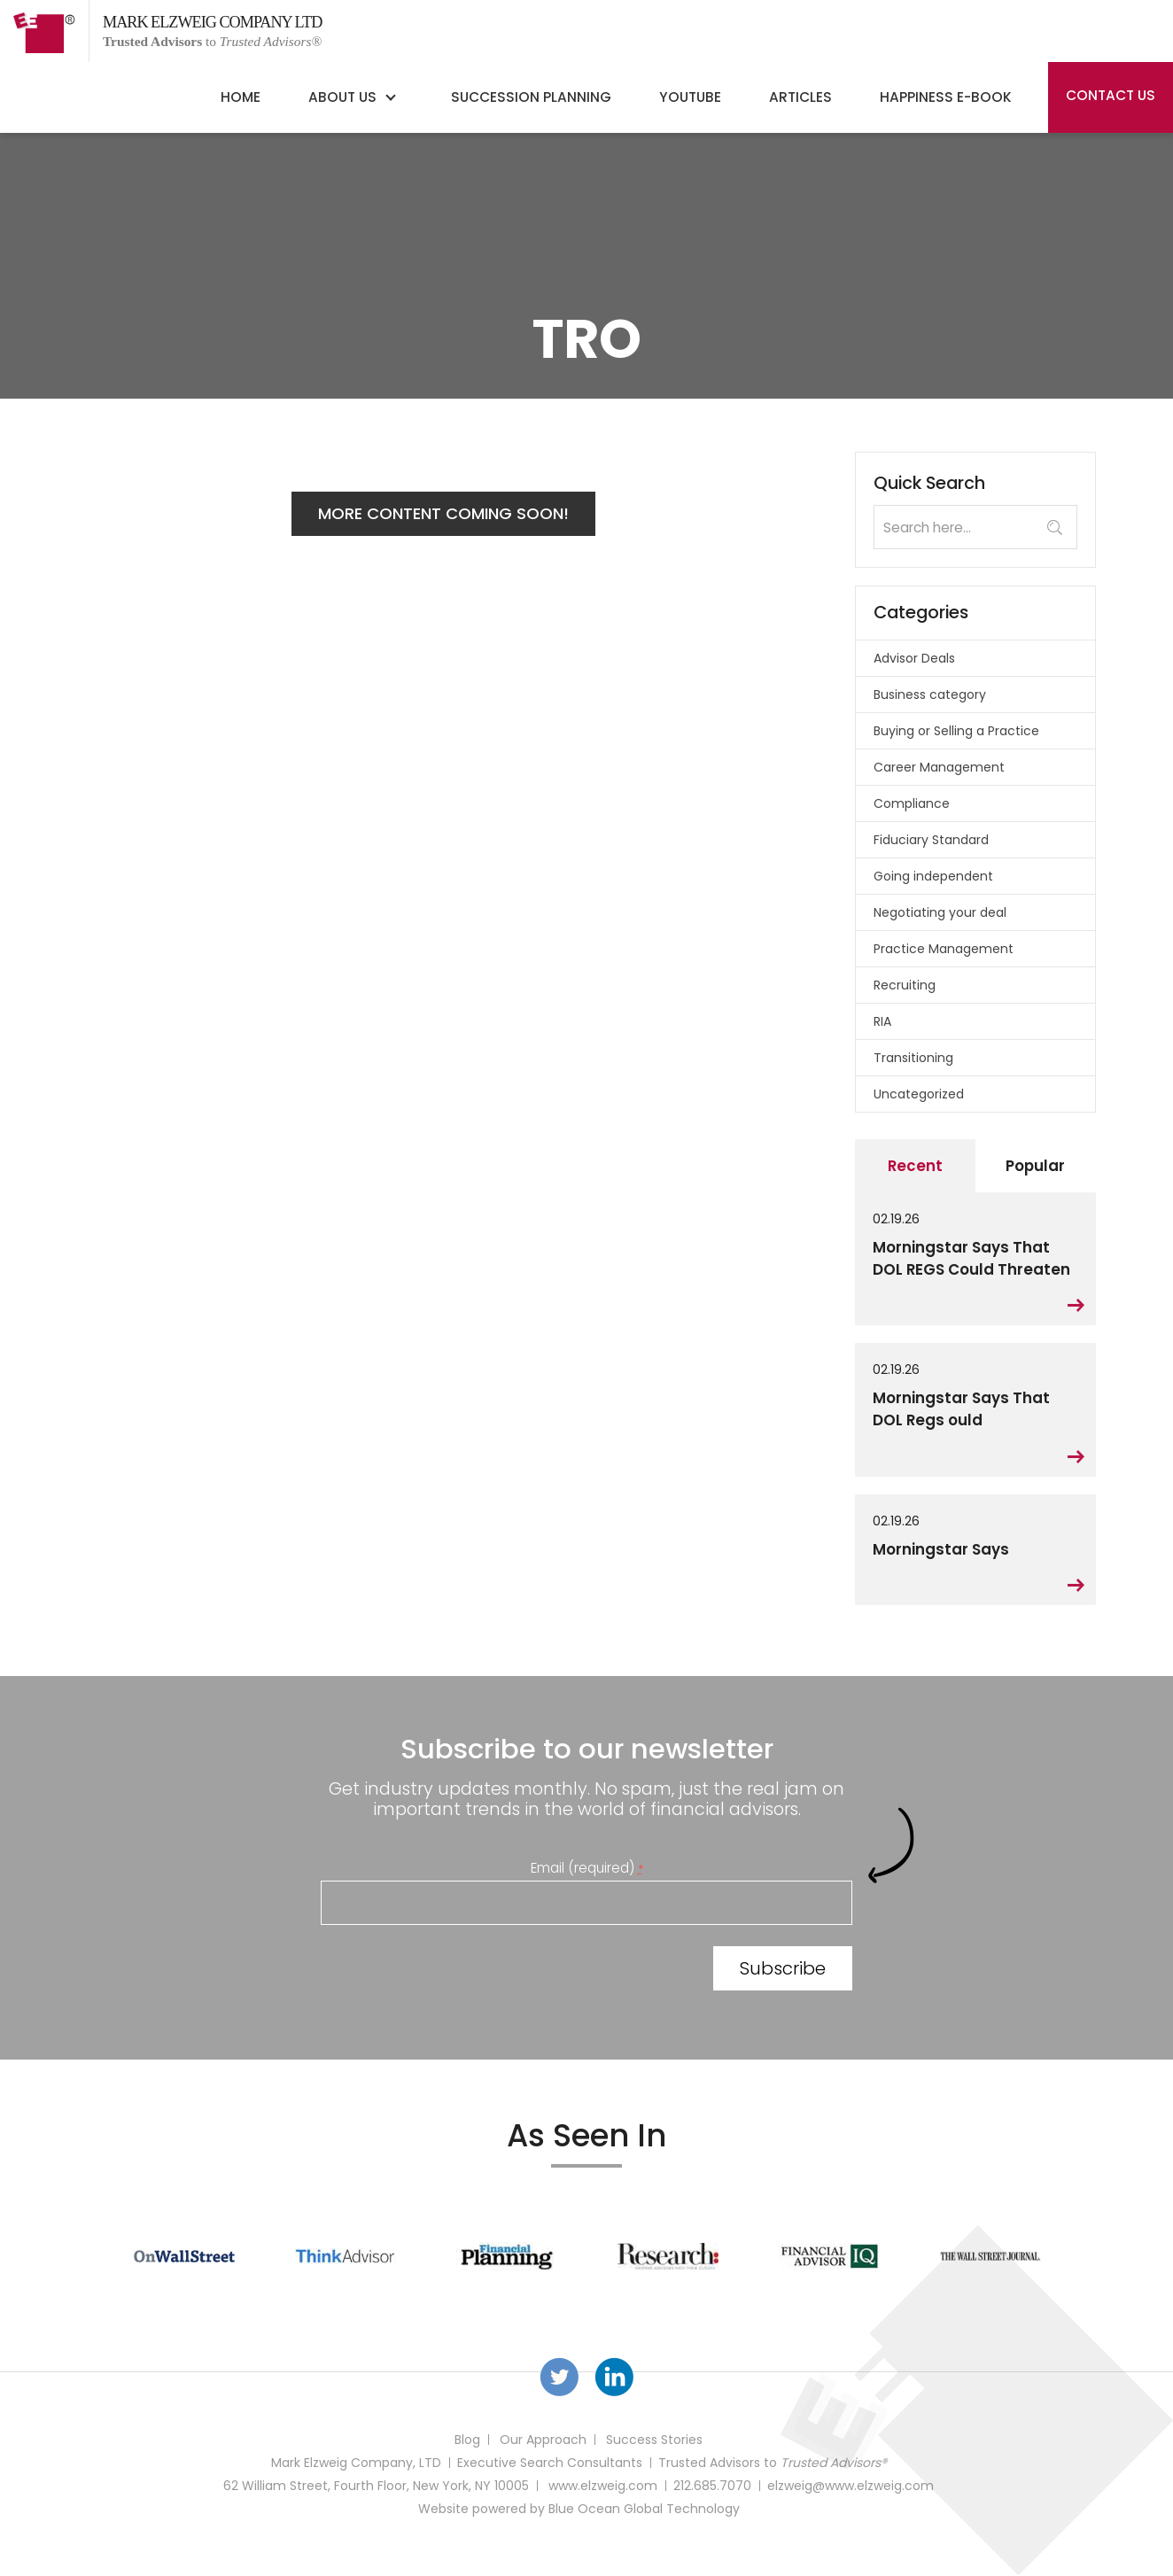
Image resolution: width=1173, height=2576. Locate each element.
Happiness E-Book (946, 97)
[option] (184, 2256)
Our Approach (543, 2439)
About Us (342, 97)
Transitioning (913, 1058)
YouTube (690, 97)
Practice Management (944, 949)
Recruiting (905, 985)
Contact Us (1110, 95)
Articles (800, 97)
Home (240, 97)
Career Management (939, 767)
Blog (467, 2439)
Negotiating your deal (940, 912)
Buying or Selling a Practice (956, 731)
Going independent (933, 876)
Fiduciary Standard (931, 840)
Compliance (912, 803)
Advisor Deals (914, 658)
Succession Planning (531, 97)
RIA (882, 1021)
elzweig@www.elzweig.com (850, 2486)
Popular (1035, 1165)
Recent (915, 1165)
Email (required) (587, 1867)
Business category (930, 694)
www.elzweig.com (602, 2486)
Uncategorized (919, 1094)
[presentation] (455, 1971)
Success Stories (654, 2439)
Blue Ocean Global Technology (644, 2509)
